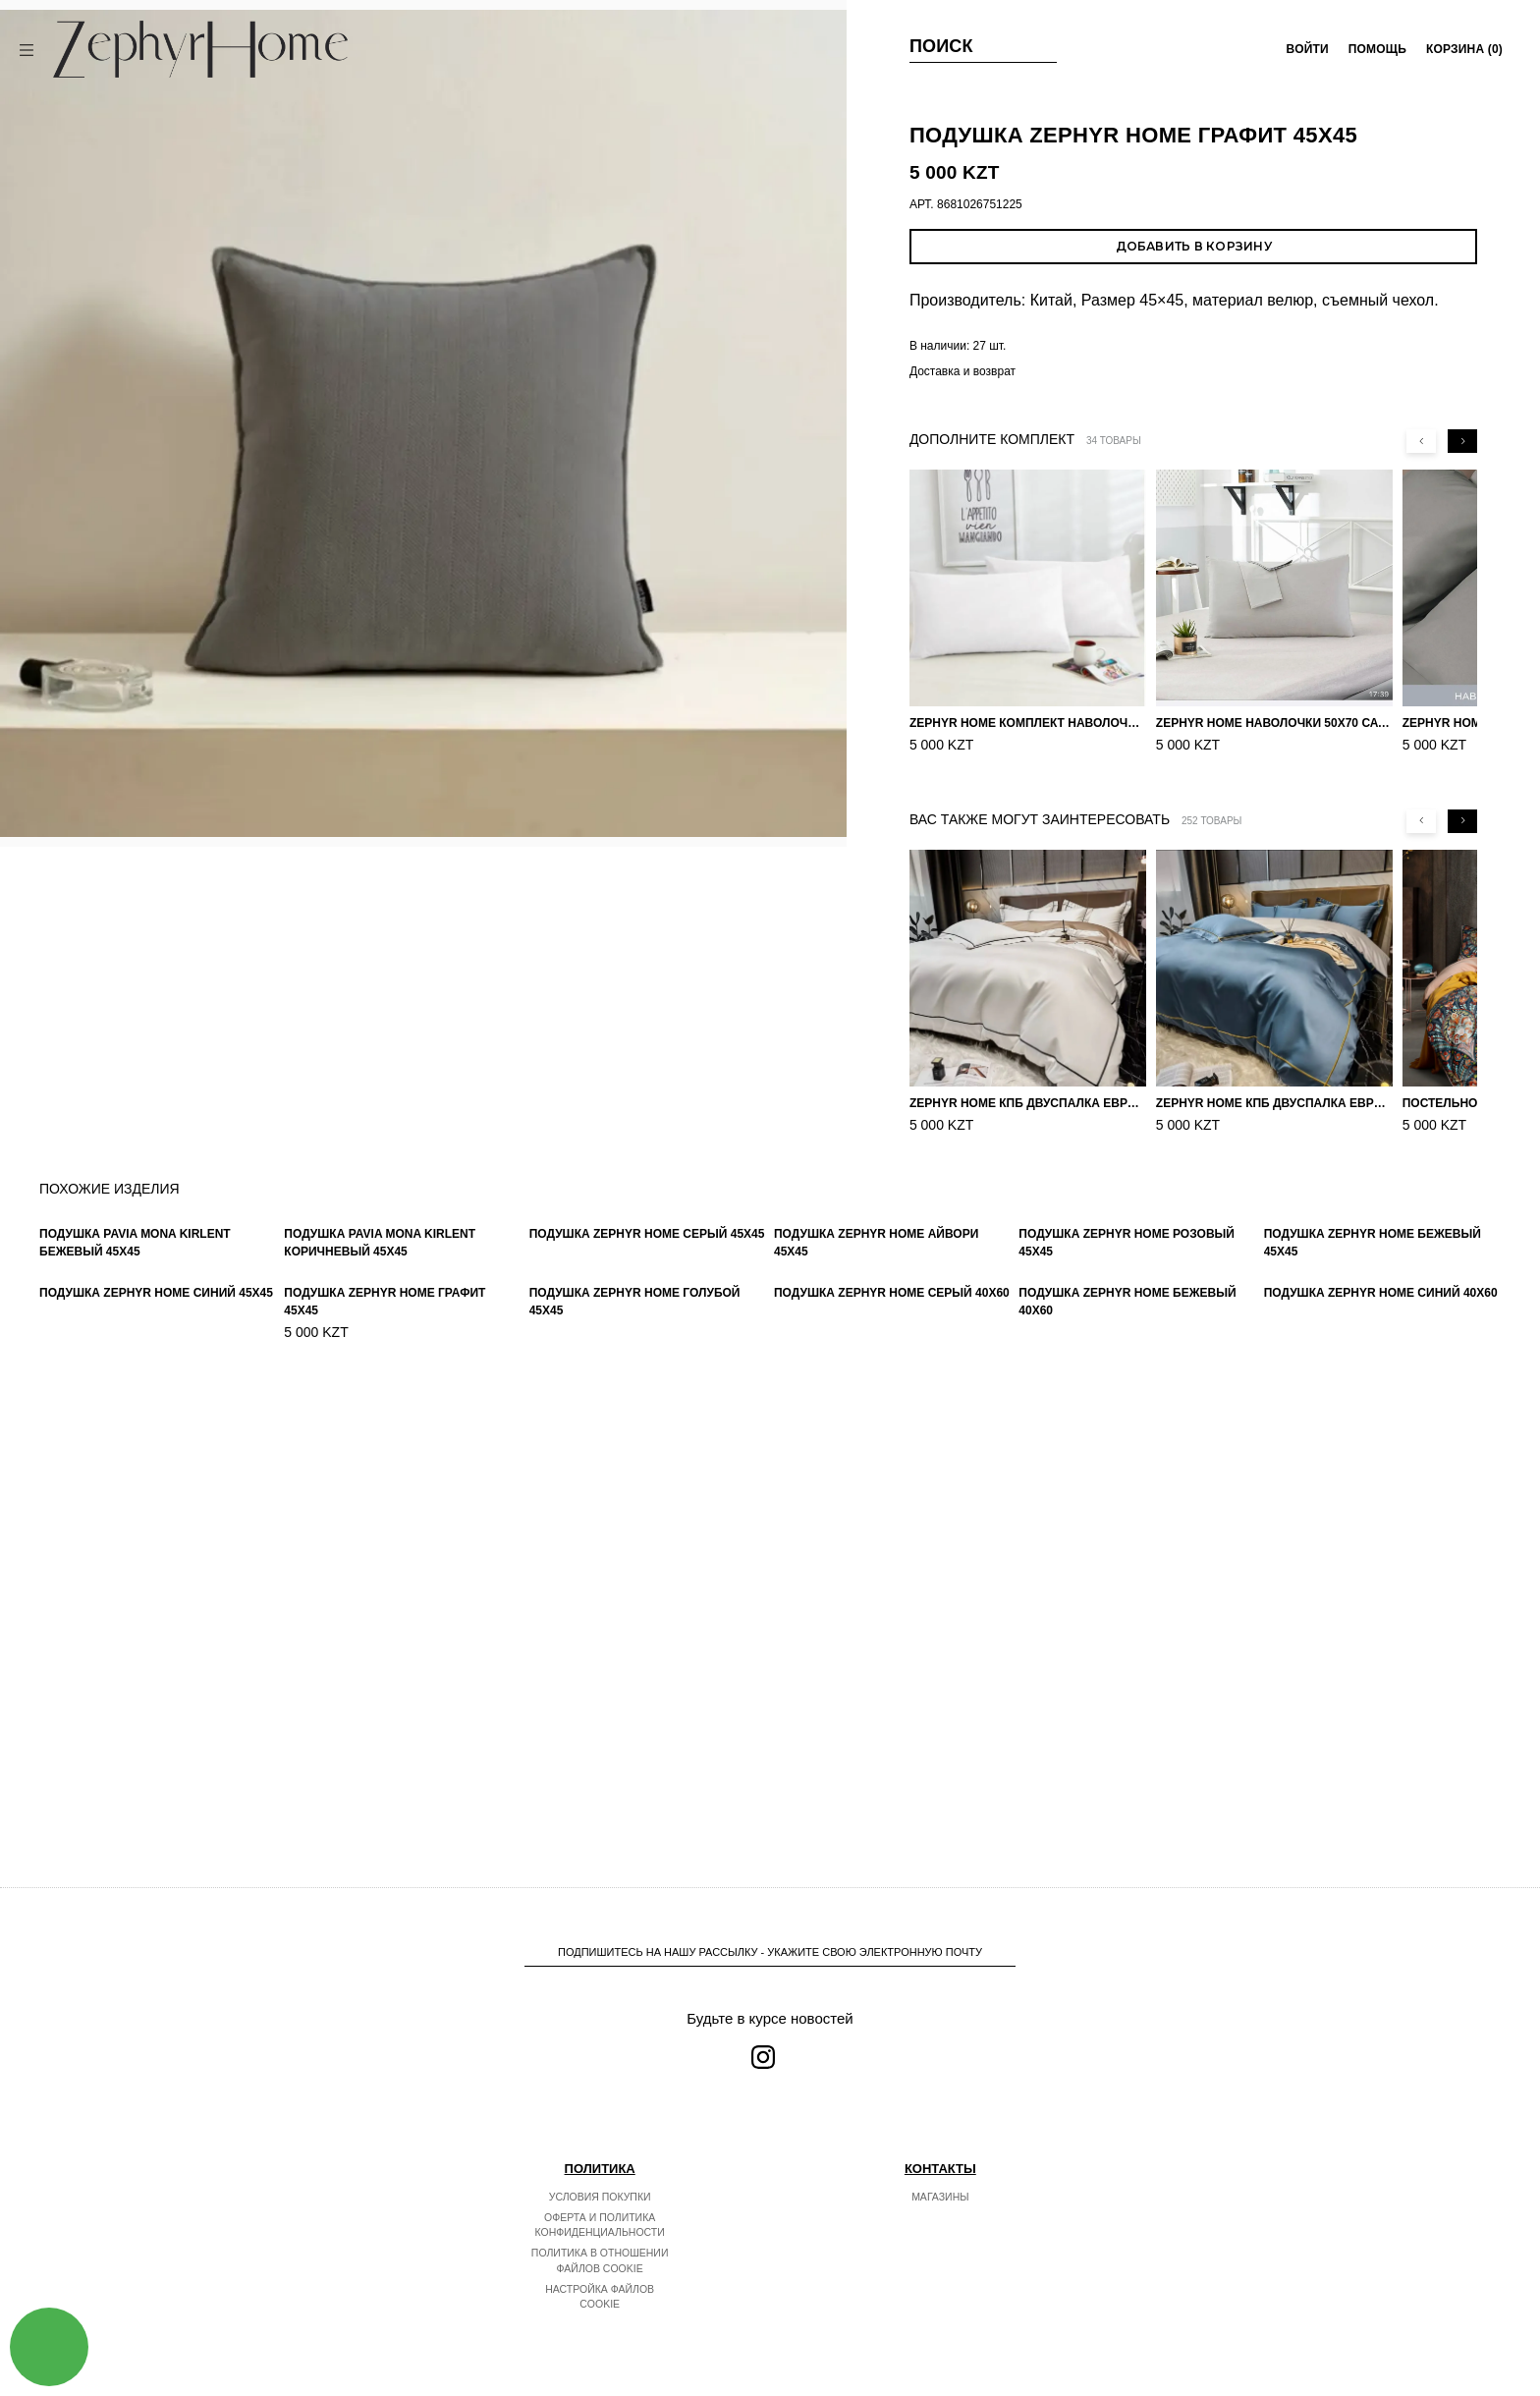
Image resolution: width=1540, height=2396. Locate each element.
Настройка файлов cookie (599, 2297)
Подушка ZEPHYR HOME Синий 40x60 (1381, 1768)
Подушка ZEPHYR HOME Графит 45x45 (384, 1772)
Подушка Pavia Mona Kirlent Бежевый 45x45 (135, 1479)
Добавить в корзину (1194, 246)
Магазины (939, 2196)
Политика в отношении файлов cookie (600, 2260)
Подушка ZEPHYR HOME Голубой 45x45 (635, 1762)
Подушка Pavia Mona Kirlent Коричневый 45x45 (379, 1479)
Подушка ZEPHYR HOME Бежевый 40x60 (1127, 1777)
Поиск (941, 46)
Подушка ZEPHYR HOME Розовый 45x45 (1126, 1481)
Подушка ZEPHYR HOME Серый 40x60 (892, 1768)
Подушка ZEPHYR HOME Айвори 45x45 (876, 1474)
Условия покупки (600, 2196)
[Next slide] (1462, 441)
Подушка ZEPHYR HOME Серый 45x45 (647, 1468)
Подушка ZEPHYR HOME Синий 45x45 (156, 1761)
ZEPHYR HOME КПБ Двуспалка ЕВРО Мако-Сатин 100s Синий (1274, 1103)
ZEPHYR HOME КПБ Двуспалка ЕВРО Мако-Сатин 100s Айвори (1027, 1103)
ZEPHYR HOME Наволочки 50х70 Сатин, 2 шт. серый (1274, 723)
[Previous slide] (1421, 441)
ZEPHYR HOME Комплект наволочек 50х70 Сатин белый (1027, 723)
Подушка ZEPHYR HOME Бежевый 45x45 (1372, 1463)
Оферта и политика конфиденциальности (600, 2225)
